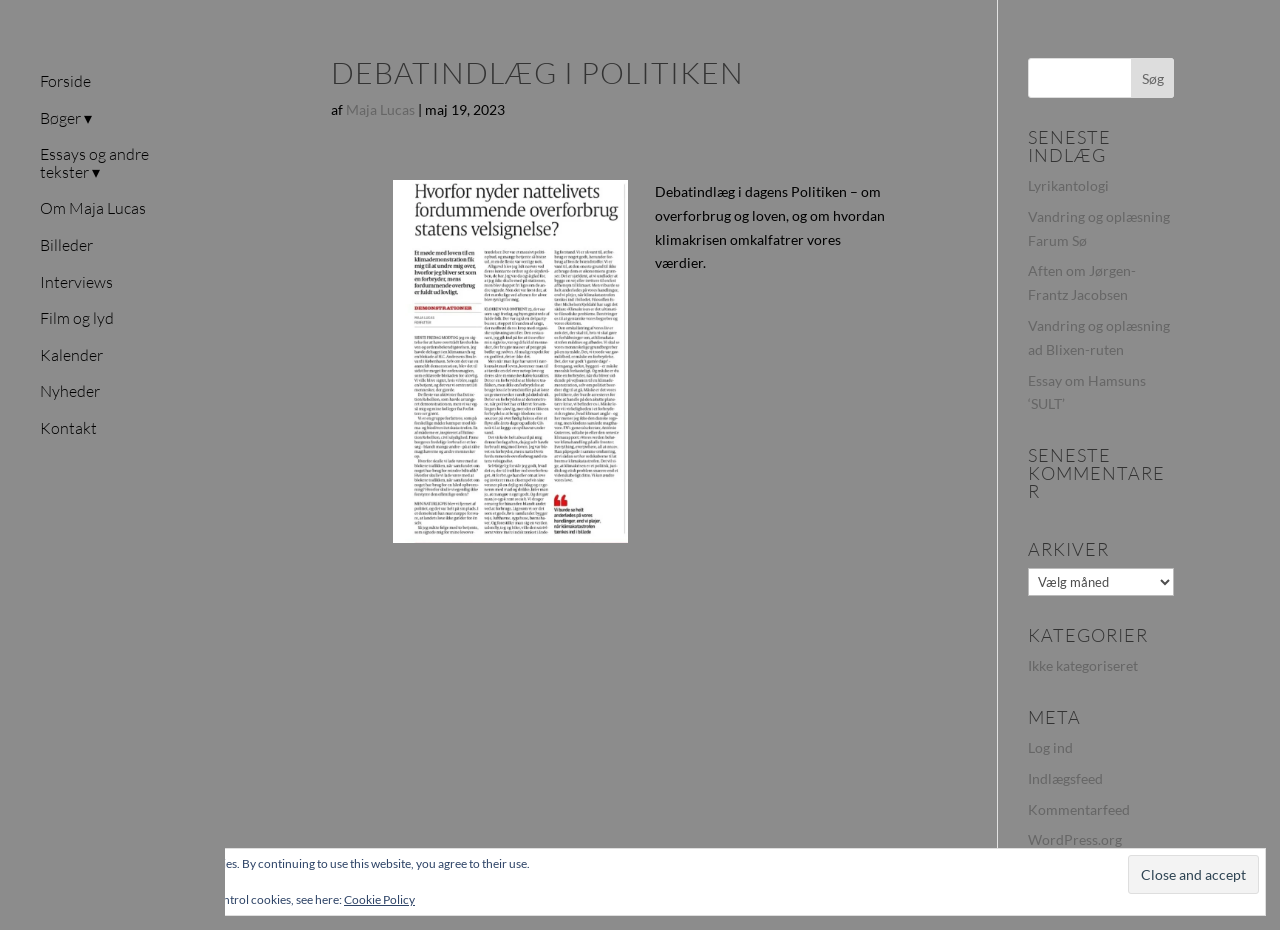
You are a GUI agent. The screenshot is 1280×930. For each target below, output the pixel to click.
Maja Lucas (380, 109)
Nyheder (70, 392)
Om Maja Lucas (93, 209)
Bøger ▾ (66, 119)
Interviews (76, 283)
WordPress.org (1075, 839)
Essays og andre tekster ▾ (94, 164)
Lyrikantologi (1068, 185)
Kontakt (68, 429)
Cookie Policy (379, 899)
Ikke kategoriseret (1083, 665)
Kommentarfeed (1079, 809)
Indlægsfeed (1065, 778)
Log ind (1050, 747)
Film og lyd (77, 319)
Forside (65, 82)
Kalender (71, 356)
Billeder (66, 246)
